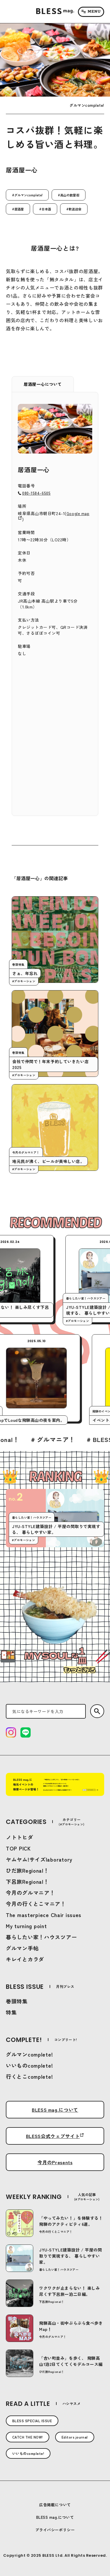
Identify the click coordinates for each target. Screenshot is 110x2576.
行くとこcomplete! (29, 2076)
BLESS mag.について (55, 2109)
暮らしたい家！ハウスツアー (41, 1937)
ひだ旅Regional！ (27, 1870)
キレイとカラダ (25, 1959)
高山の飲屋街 (69, 195)
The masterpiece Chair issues (43, 1914)
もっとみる (79, 1669)
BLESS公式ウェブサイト (53, 2135)
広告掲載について (55, 2505)
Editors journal (75, 2436)
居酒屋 (19, 209)
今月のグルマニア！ (30, 1892)
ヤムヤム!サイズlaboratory (39, 1859)
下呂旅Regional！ (27, 1881)
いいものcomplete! (29, 2065)
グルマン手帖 (22, 1948)
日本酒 (46, 209)
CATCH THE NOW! (27, 2436)
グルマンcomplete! (28, 195)
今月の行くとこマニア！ (36, 1903)
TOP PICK (18, 1848)
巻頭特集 (17, 2001)
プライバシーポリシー (55, 2530)
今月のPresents (54, 2162)
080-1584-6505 (36, 493)
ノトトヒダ (19, 1837)
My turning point (26, 1925)
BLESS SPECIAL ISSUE (32, 2420)
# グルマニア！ (70, 1439)
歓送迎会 (75, 209)
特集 (11, 2012)
